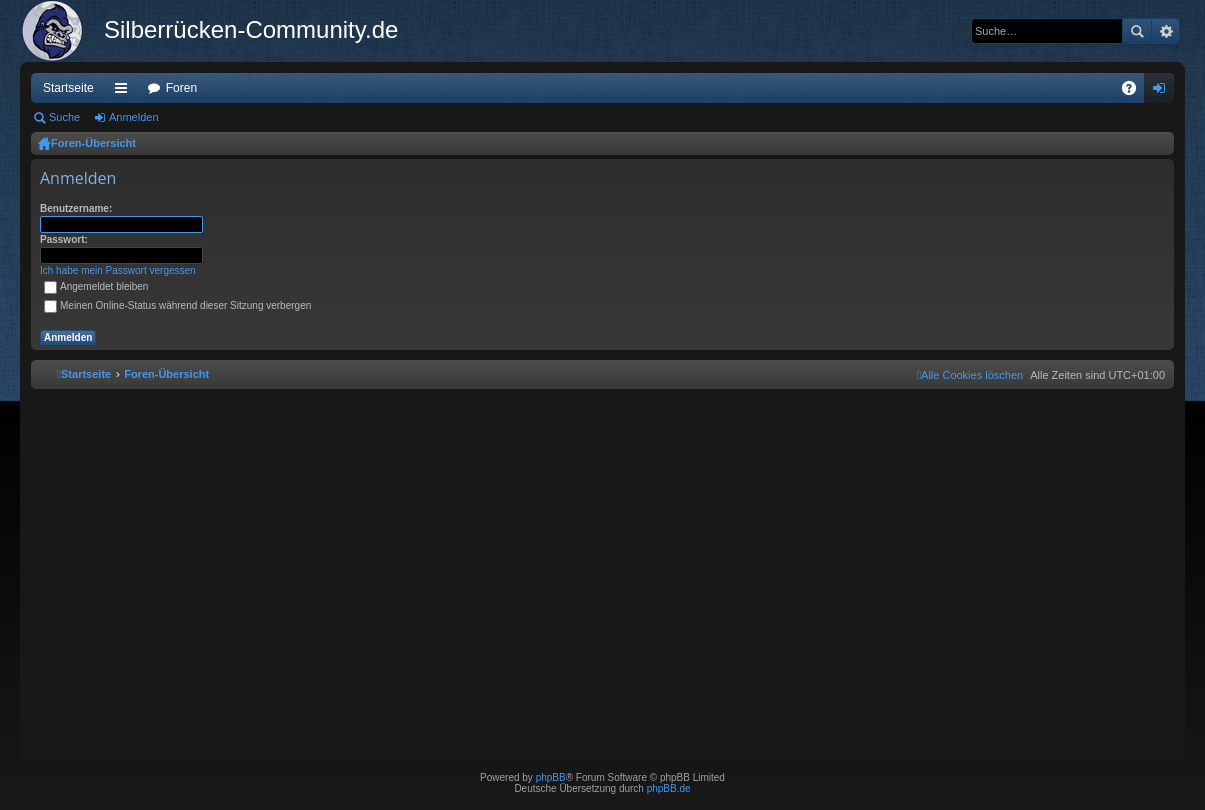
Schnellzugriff (125, 92)
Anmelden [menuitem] (1163, 92)
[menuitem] (970, 375)
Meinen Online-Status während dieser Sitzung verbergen (177, 305)
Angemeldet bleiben (96, 286)
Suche (1137, 31)
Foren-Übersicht (93, 143)
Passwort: (64, 239)
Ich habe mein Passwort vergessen (118, 270)
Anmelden (134, 117)
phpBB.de (669, 788)
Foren (181, 88)
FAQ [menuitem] (1135, 92)
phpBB (551, 777)
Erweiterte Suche (1165, 31)
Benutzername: (76, 208)
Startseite (68, 88)
